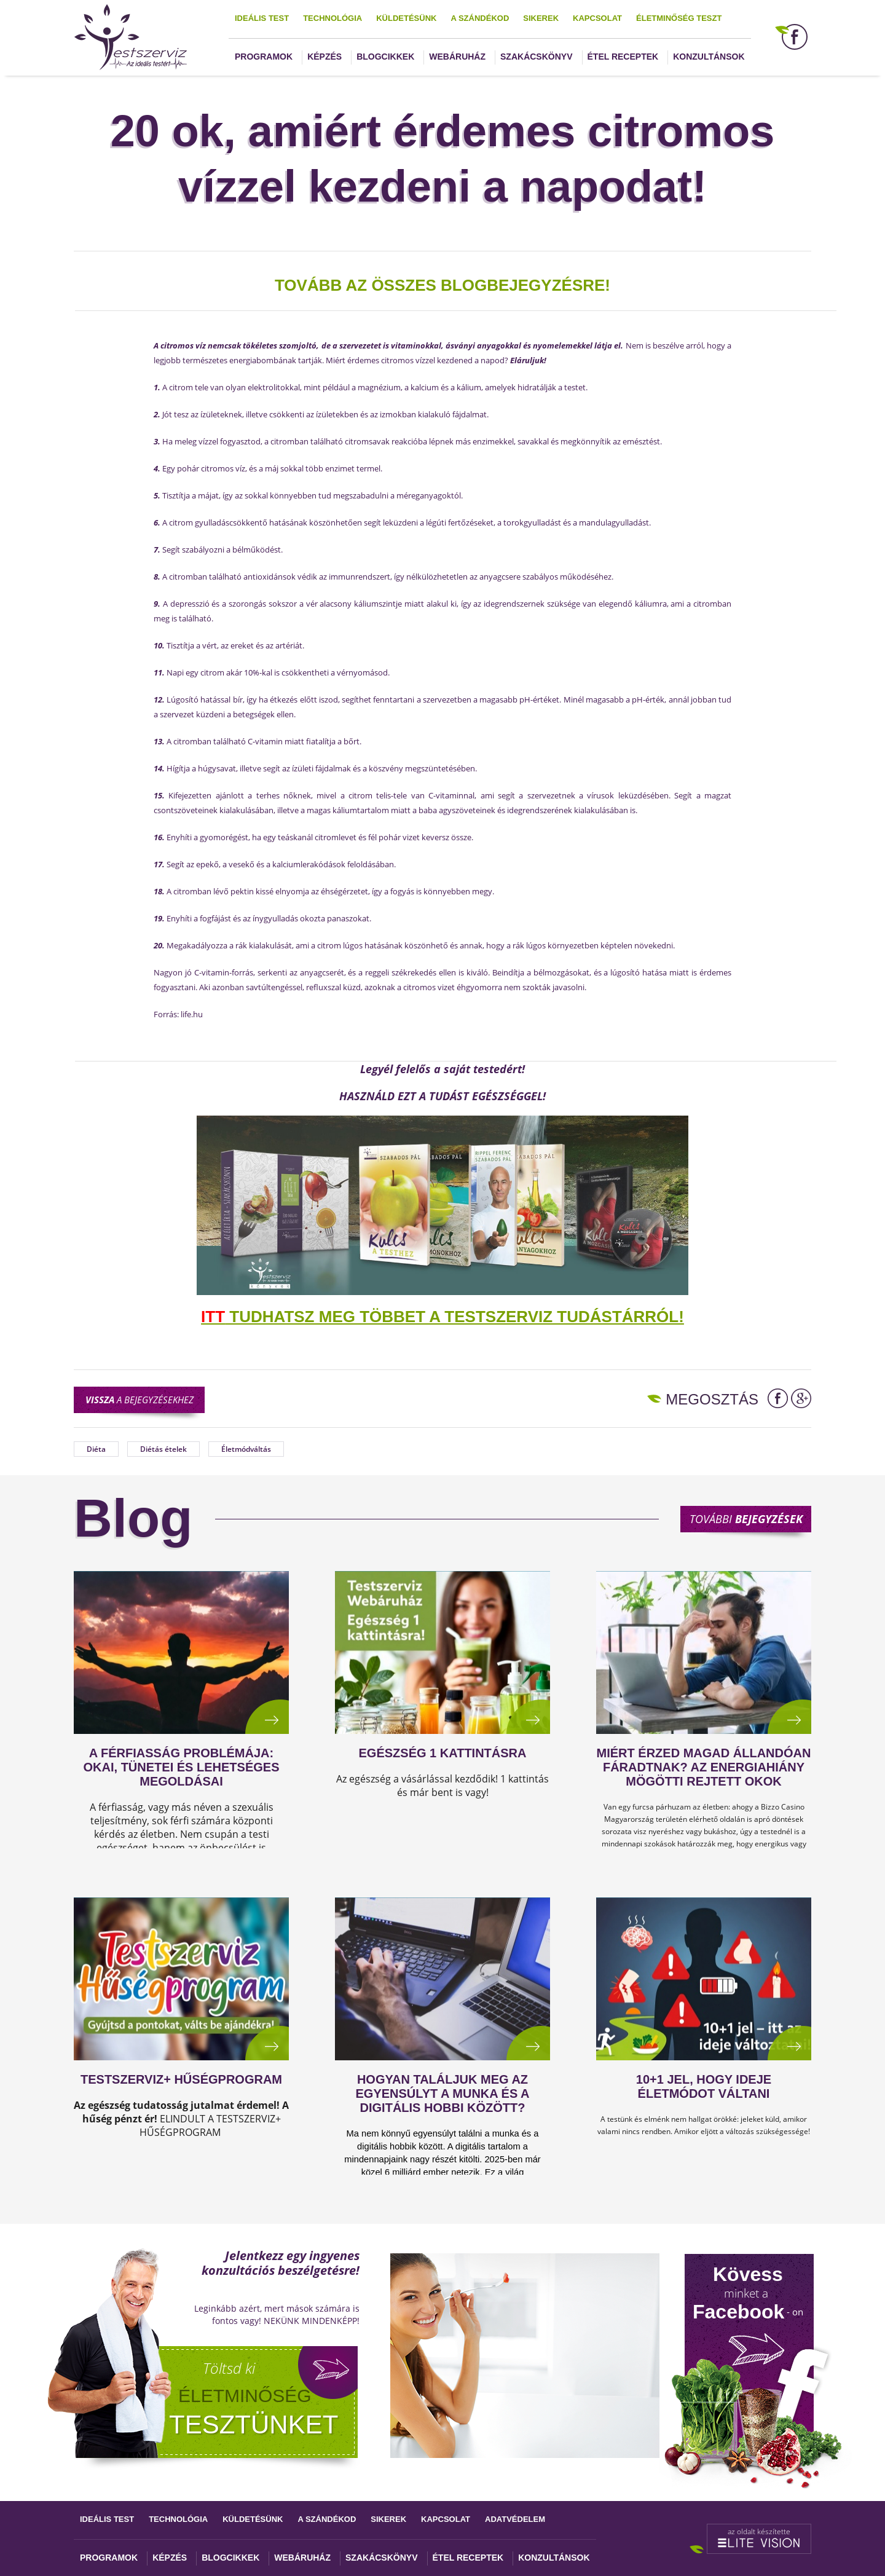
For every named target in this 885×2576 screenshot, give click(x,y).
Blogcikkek (385, 56)
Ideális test (262, 18)
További (746, 1518)
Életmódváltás (246, 1449)
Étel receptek (623, 56)
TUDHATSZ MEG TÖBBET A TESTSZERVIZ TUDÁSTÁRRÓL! (442, 1316)
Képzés (324, 56)
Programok (264, 56)
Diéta (96, 1449)
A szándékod (479, 18)
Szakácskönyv (536, 56)
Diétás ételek (163, 1449)
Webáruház (457, 56)
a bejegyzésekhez (139, 1399)
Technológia (332, 18)
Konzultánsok (708, 56)
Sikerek (541, 18)
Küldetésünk (406, 18)
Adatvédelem (515, 2519)
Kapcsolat (597, 18)
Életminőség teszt (679, 18)
